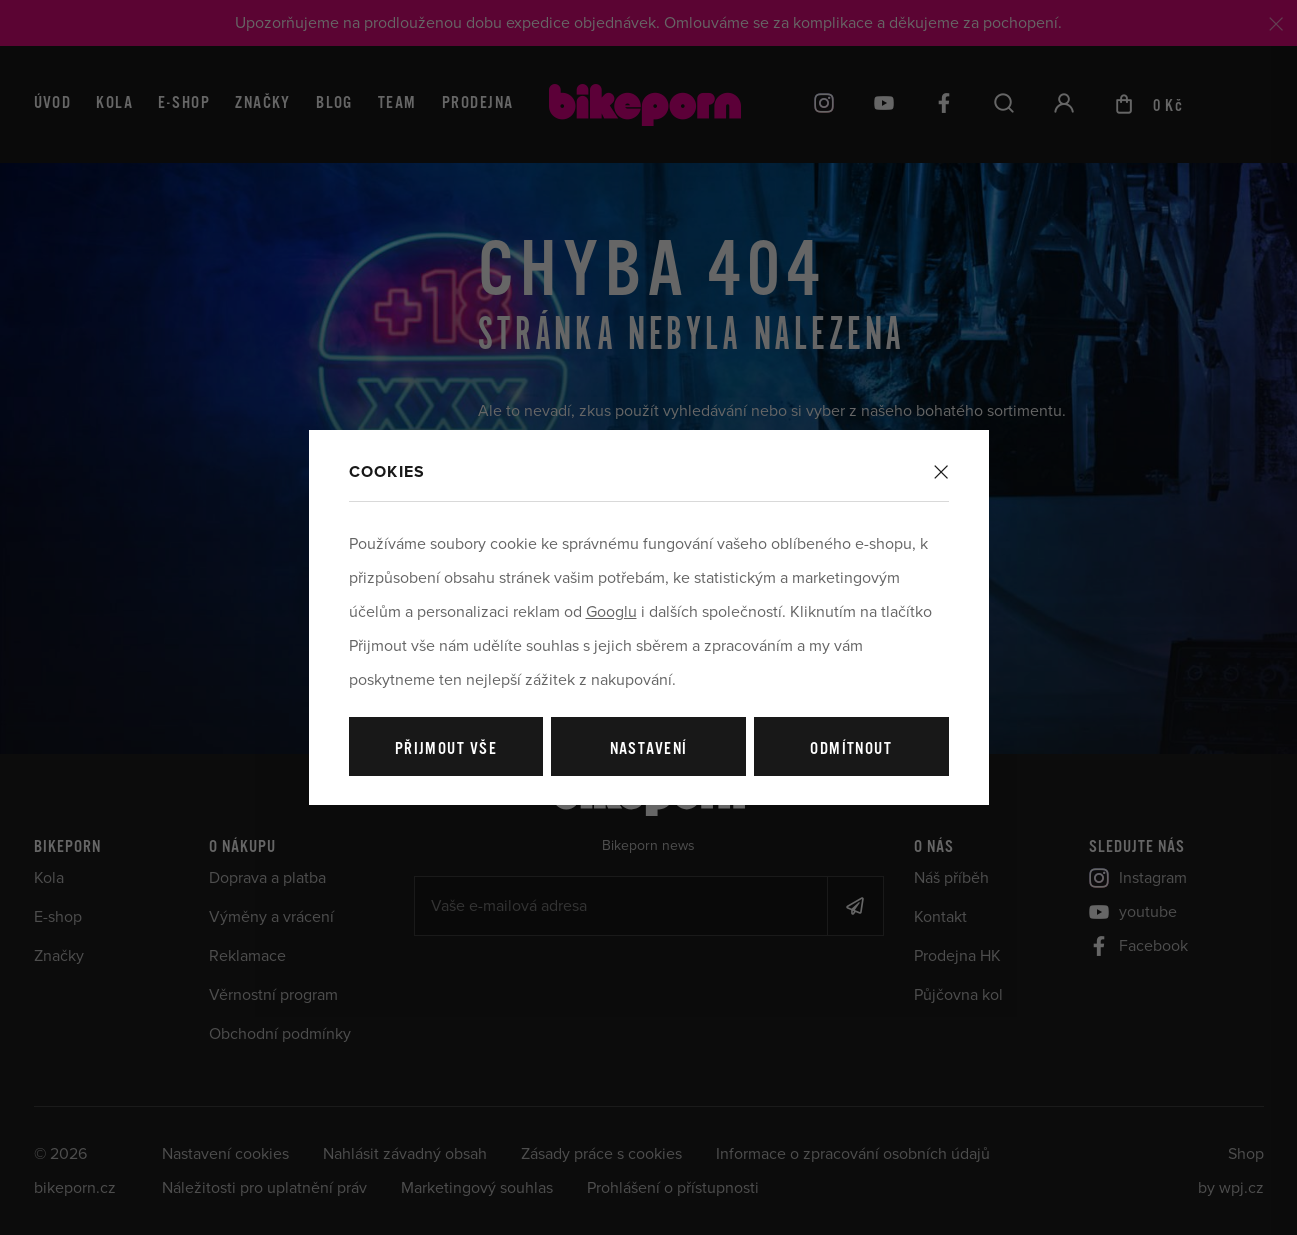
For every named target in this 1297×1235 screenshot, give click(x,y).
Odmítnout (851, 749)
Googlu (611, 612)
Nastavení (649, 749)
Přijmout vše (446, 749)
